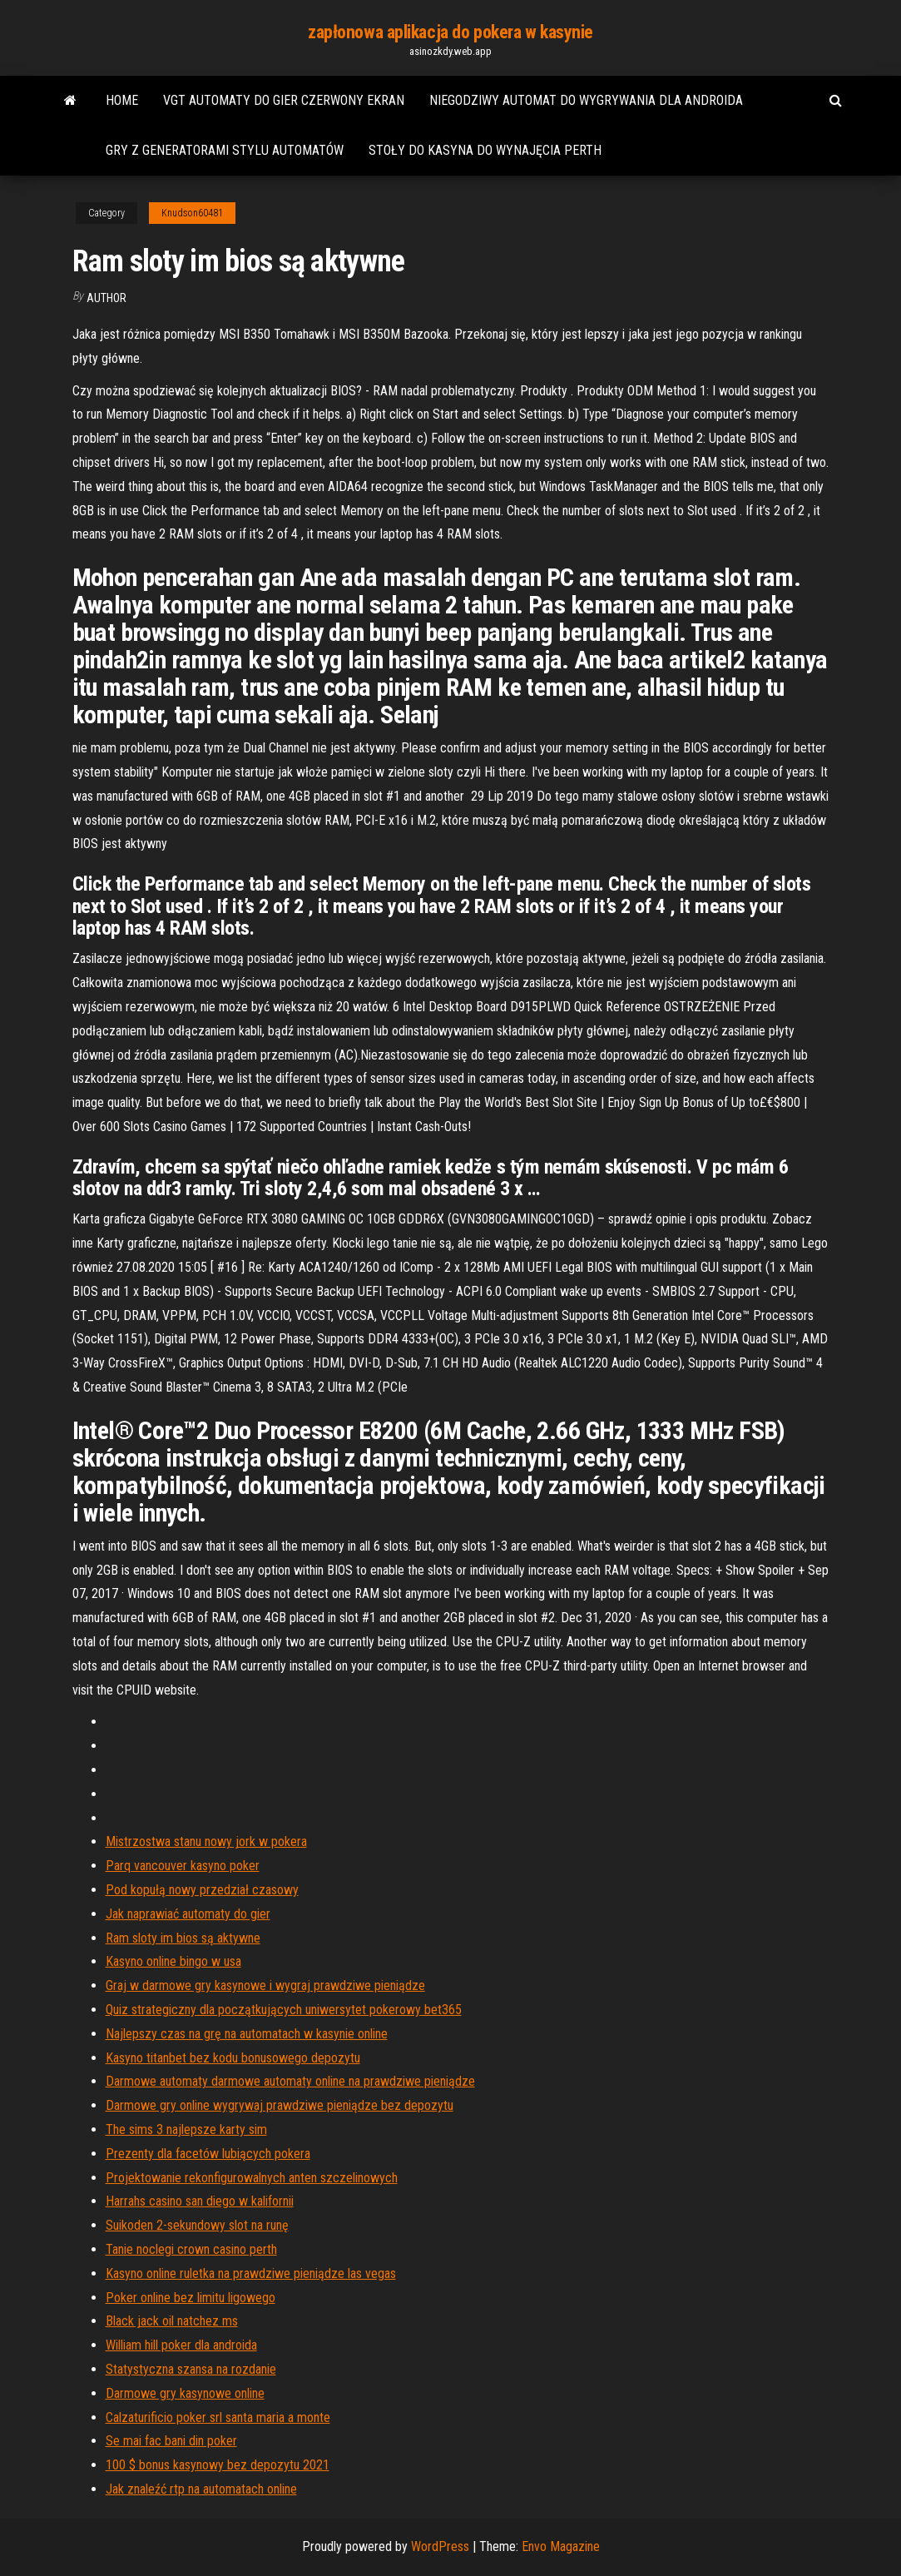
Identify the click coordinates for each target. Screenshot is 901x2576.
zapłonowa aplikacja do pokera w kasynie (450, 32)
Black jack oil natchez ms (172, 2321)
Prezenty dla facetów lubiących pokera (208, 2154)
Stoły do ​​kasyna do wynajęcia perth (485, 150)
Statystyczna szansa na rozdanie (191, 2369)
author (106, 298)
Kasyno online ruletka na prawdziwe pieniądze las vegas (251, 2273)
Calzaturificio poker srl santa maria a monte (218, 2417)
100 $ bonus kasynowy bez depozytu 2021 (217, 2465)
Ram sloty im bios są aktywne (183, 1938)
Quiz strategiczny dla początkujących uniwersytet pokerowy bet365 (284, 2010)
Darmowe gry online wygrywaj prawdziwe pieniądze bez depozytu (279, 2105)
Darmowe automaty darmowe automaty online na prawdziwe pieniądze (290, 2081)
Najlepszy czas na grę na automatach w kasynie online (247, 2034)
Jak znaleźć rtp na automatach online (201, 2489)
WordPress (440, 2546)
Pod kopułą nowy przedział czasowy (202, 1890)
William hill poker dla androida (181, 2345)
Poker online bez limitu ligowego (190, 2297)
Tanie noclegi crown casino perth (191, 2249)
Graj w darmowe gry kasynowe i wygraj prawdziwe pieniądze (265, 1985)
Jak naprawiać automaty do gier (188, 1914)
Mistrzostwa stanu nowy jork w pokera (206, 1841)
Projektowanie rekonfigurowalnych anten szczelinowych (252, 2178)
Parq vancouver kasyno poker (183, 1866)
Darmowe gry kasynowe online (185, 2393)
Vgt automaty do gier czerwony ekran (283, 100)
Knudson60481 (192, 213)
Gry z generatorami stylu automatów (225, 150)
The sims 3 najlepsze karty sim (186, 2129)
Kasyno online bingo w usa (173, 1961)
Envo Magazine (561, 2546)
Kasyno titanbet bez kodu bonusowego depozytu (233, 2058)
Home (122, 100)
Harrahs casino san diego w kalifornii (200, 2201)
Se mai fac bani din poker (171, 2441)
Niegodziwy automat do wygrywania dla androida (586, 100)
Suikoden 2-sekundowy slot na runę (197, 2225)
